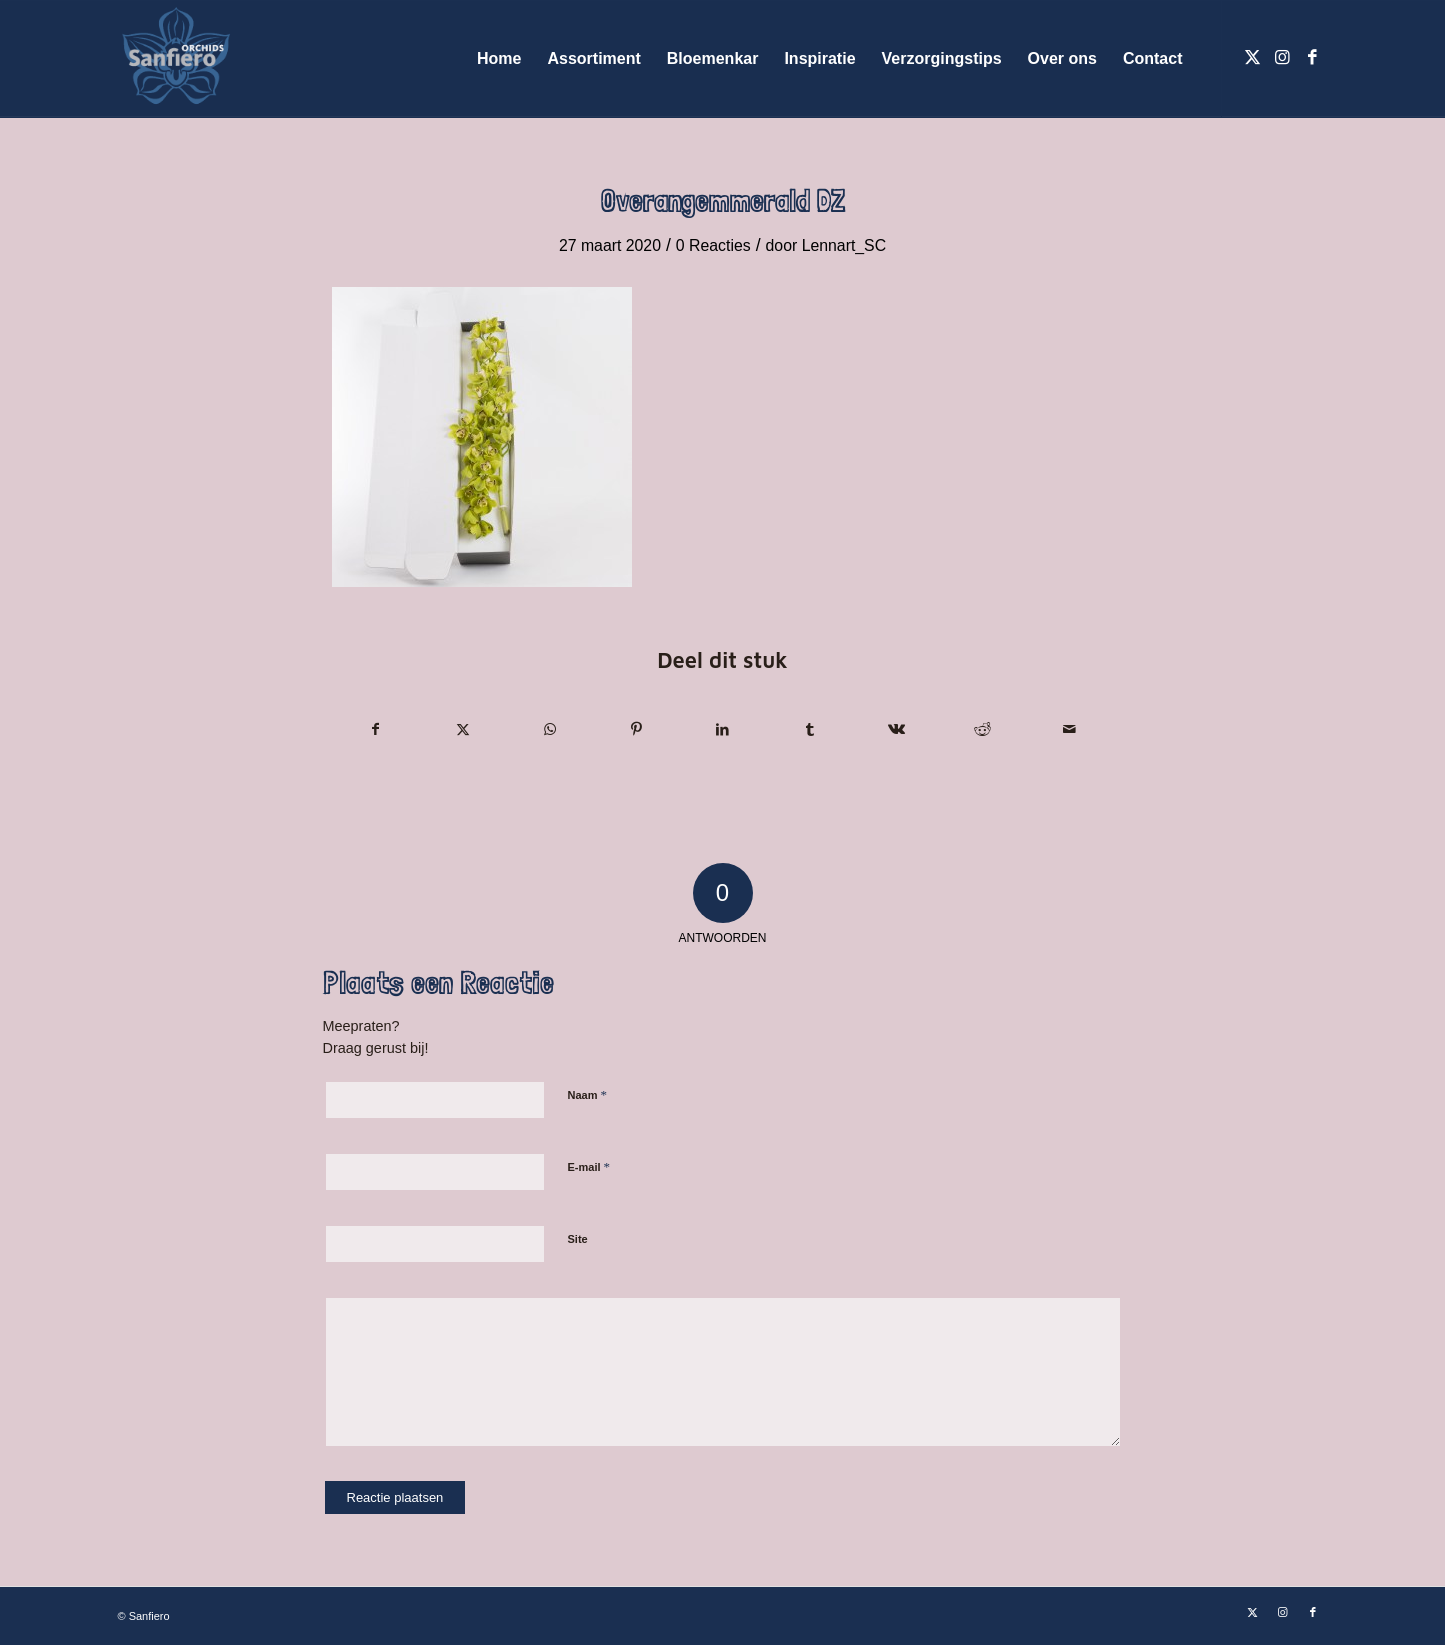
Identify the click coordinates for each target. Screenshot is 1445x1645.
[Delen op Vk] (896, 729)
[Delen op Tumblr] (810, 729)
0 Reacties (713, 245)
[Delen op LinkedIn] (723, 729)
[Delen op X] (463, 729)
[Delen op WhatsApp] (550, 729)
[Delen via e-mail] (1070, 729)
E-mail (589, 1166)
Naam (588, 1094)
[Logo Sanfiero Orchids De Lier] (176, 59)
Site (578, 1239)
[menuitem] (499, 59)
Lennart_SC (844, 245)
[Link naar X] (1253, 58)
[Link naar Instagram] (1283, 58)
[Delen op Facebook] (376, 729)
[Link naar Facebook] (1313, 58)
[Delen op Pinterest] (636, 729)
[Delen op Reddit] (983, 729)
